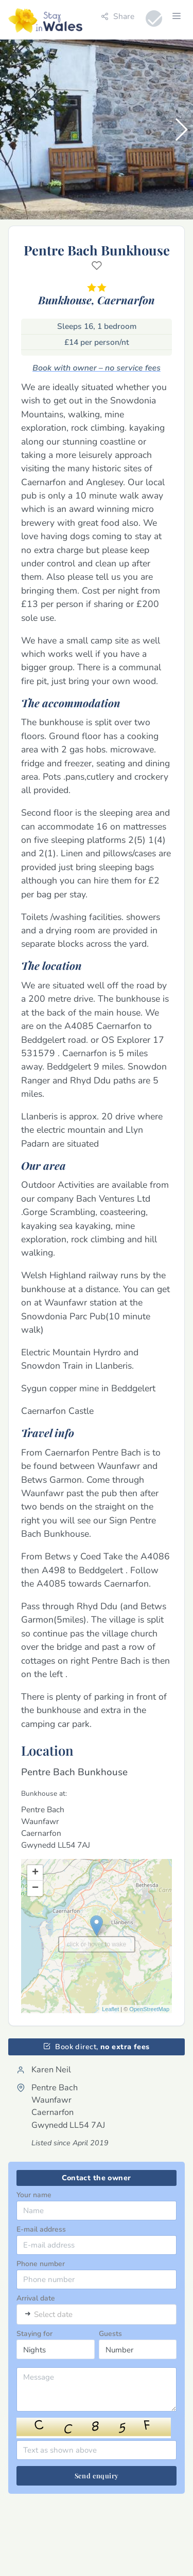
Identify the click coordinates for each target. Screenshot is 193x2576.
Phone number (40, 2264)
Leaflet (110, 2009)
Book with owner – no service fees (96, 368)
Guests (110, 2334)
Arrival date (35, 2298)
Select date (53, 2315)
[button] (181, 129)
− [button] (35, 1888)
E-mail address (41, 2229)
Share (117, 16)
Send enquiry (97, 2475)
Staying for (34, 2334)
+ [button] (35, 1873)
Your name (33, 2195)
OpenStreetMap (149, 2009)
